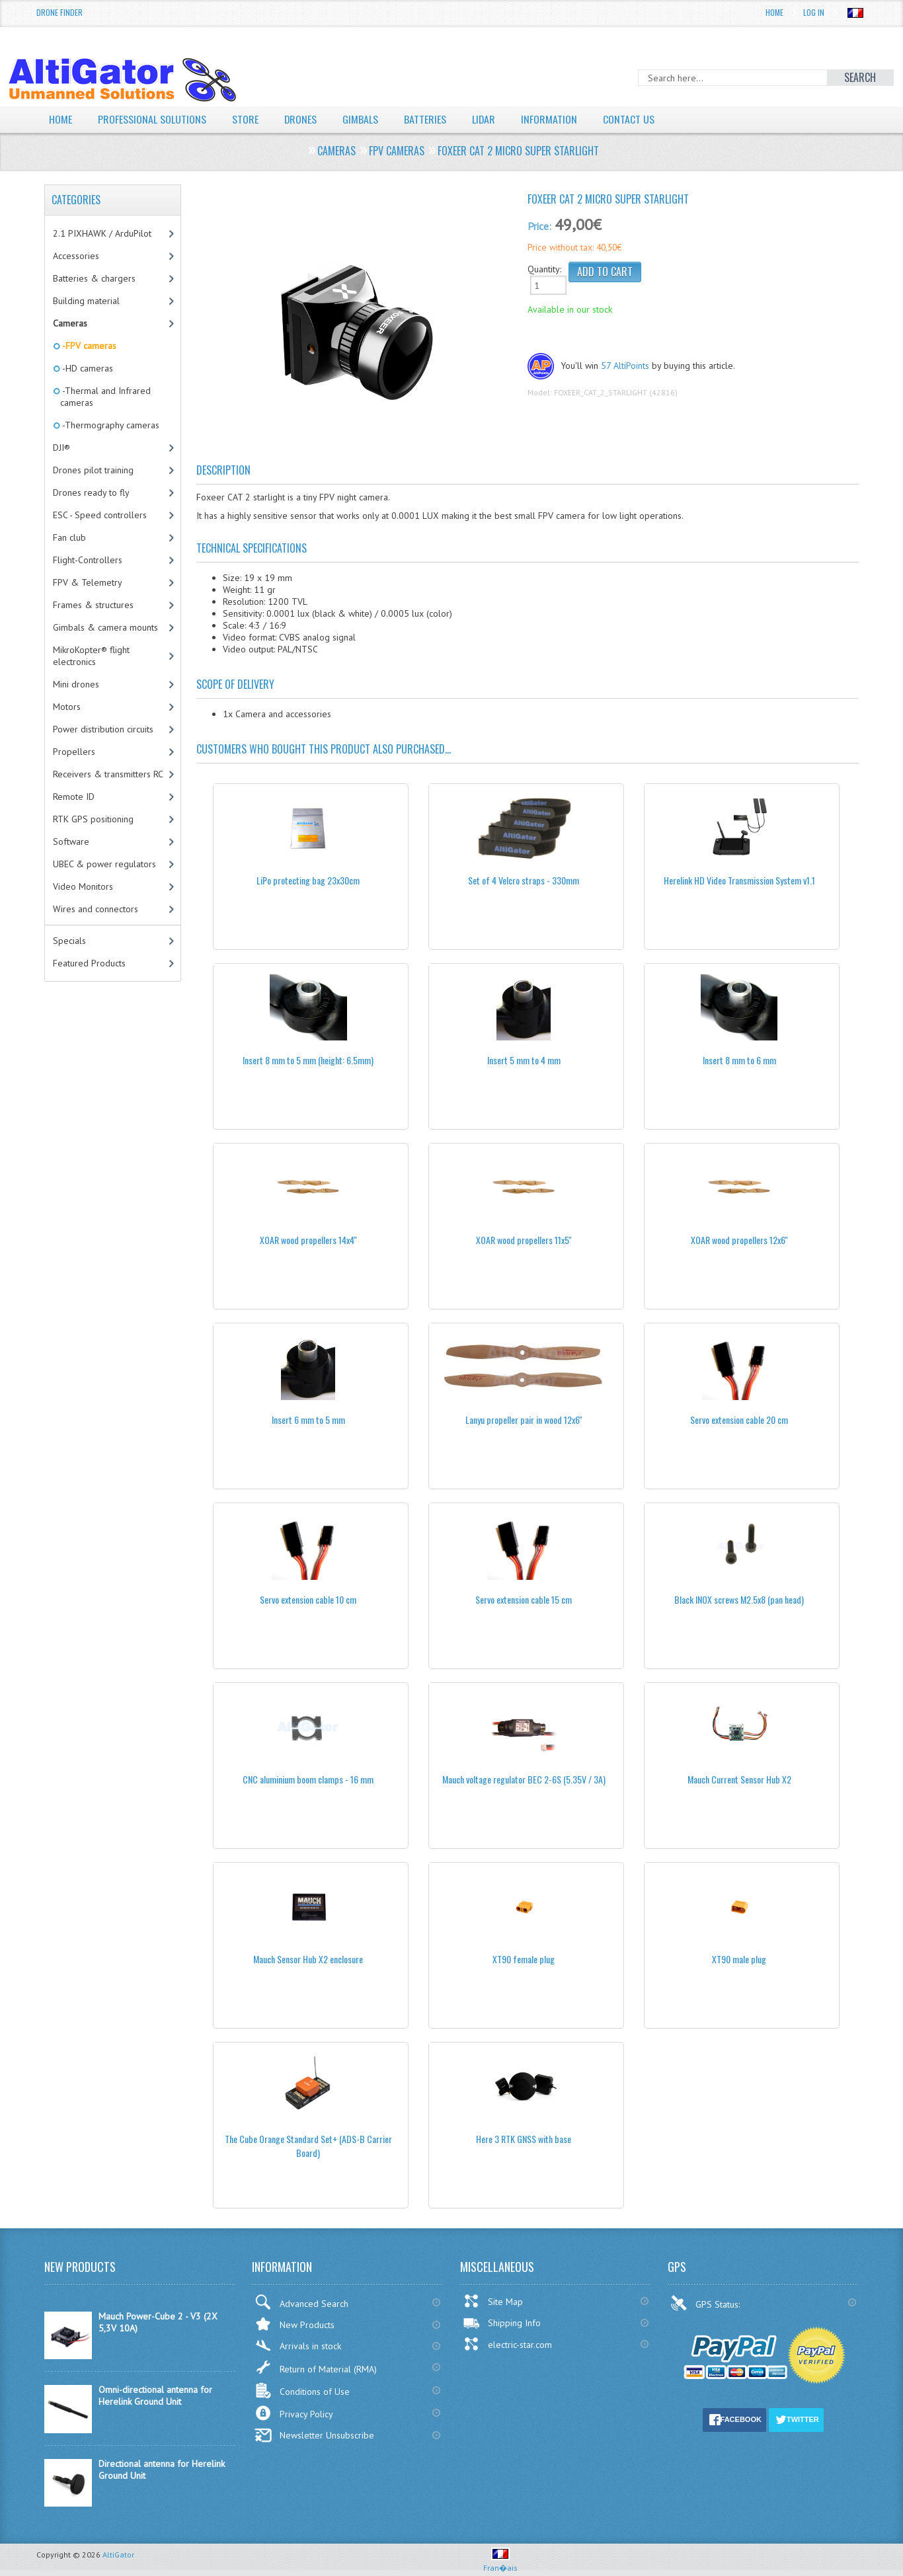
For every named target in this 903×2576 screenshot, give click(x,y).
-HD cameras (86, 368)
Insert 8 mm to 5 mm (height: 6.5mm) (308, 1060)
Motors (67, 707)
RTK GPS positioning (93, 819)
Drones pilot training (93, 470)
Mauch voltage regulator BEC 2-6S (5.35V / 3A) (524, 1779)
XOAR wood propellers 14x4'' (308, 1240)
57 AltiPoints (625, 365)
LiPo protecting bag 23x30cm (308, 880)
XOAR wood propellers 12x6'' (739, 1240)
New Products (294, 2324)
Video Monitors (83, 886)
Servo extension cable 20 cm (739, 1419)
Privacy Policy (294, 2413)
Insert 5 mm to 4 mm (524, 1060)
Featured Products (89, 963)
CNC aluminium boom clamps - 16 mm (308, 1779)
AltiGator (118, 2554)
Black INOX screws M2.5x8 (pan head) (739, 1599)
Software (71, 841)
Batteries (426, 119)
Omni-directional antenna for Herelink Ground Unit (155, 2395)
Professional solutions (152, 119)
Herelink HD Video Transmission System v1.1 (739, 880)
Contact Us (630, 119)
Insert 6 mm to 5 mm (308, 1419)
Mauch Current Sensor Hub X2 (739, 1779)
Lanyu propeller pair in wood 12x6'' (523, 1419)
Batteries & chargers (94, 278)
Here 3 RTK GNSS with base (523, 2139)
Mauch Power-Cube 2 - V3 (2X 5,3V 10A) (157, 2322)
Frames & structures (93, 605)
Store (245, 119)
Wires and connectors (95, 909)
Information (550, 119)
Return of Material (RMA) (316, 2367)
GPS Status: (706, 2303)
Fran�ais (500, 2562)
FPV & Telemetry (87, 582)
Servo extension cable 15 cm (523, 1599)
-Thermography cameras (109, 425)
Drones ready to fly (91, 492)
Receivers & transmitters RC (108, 774)
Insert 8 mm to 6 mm (739, 1060)
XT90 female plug (523, 1959)
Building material (86, 301)
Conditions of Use (302, 2390)
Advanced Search (301, 2302)
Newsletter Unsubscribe (314, 2435)
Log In (813, 12)
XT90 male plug (739, 1959)
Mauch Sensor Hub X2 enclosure (308, 1959)
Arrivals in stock (298, 2345)
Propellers (74, 752)
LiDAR (484, 119)
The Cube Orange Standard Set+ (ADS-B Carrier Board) (308, 2146)
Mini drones (76, 684)
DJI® (61, 447)
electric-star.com (507, 2344)
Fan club (69, 537)
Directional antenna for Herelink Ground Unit (161, 2469)
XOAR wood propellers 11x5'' (524, 1240)
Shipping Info (502, 2323)
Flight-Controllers (87, 560)
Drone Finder (59, 12)
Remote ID (74, 796)
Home (774, 12)
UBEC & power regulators (104, 864)
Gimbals (361, 119)
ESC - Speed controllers (100, 515)
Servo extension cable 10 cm (308, 1599)
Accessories (76, 256)
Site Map (493, 2301)
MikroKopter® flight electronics (91, 656)
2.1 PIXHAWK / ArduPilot (102, 233)
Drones (300, 119)
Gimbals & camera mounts (105, 627)
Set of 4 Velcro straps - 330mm (523, 880)
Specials (69, 941)
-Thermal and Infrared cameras (105, 397)
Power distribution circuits (103, 729)
